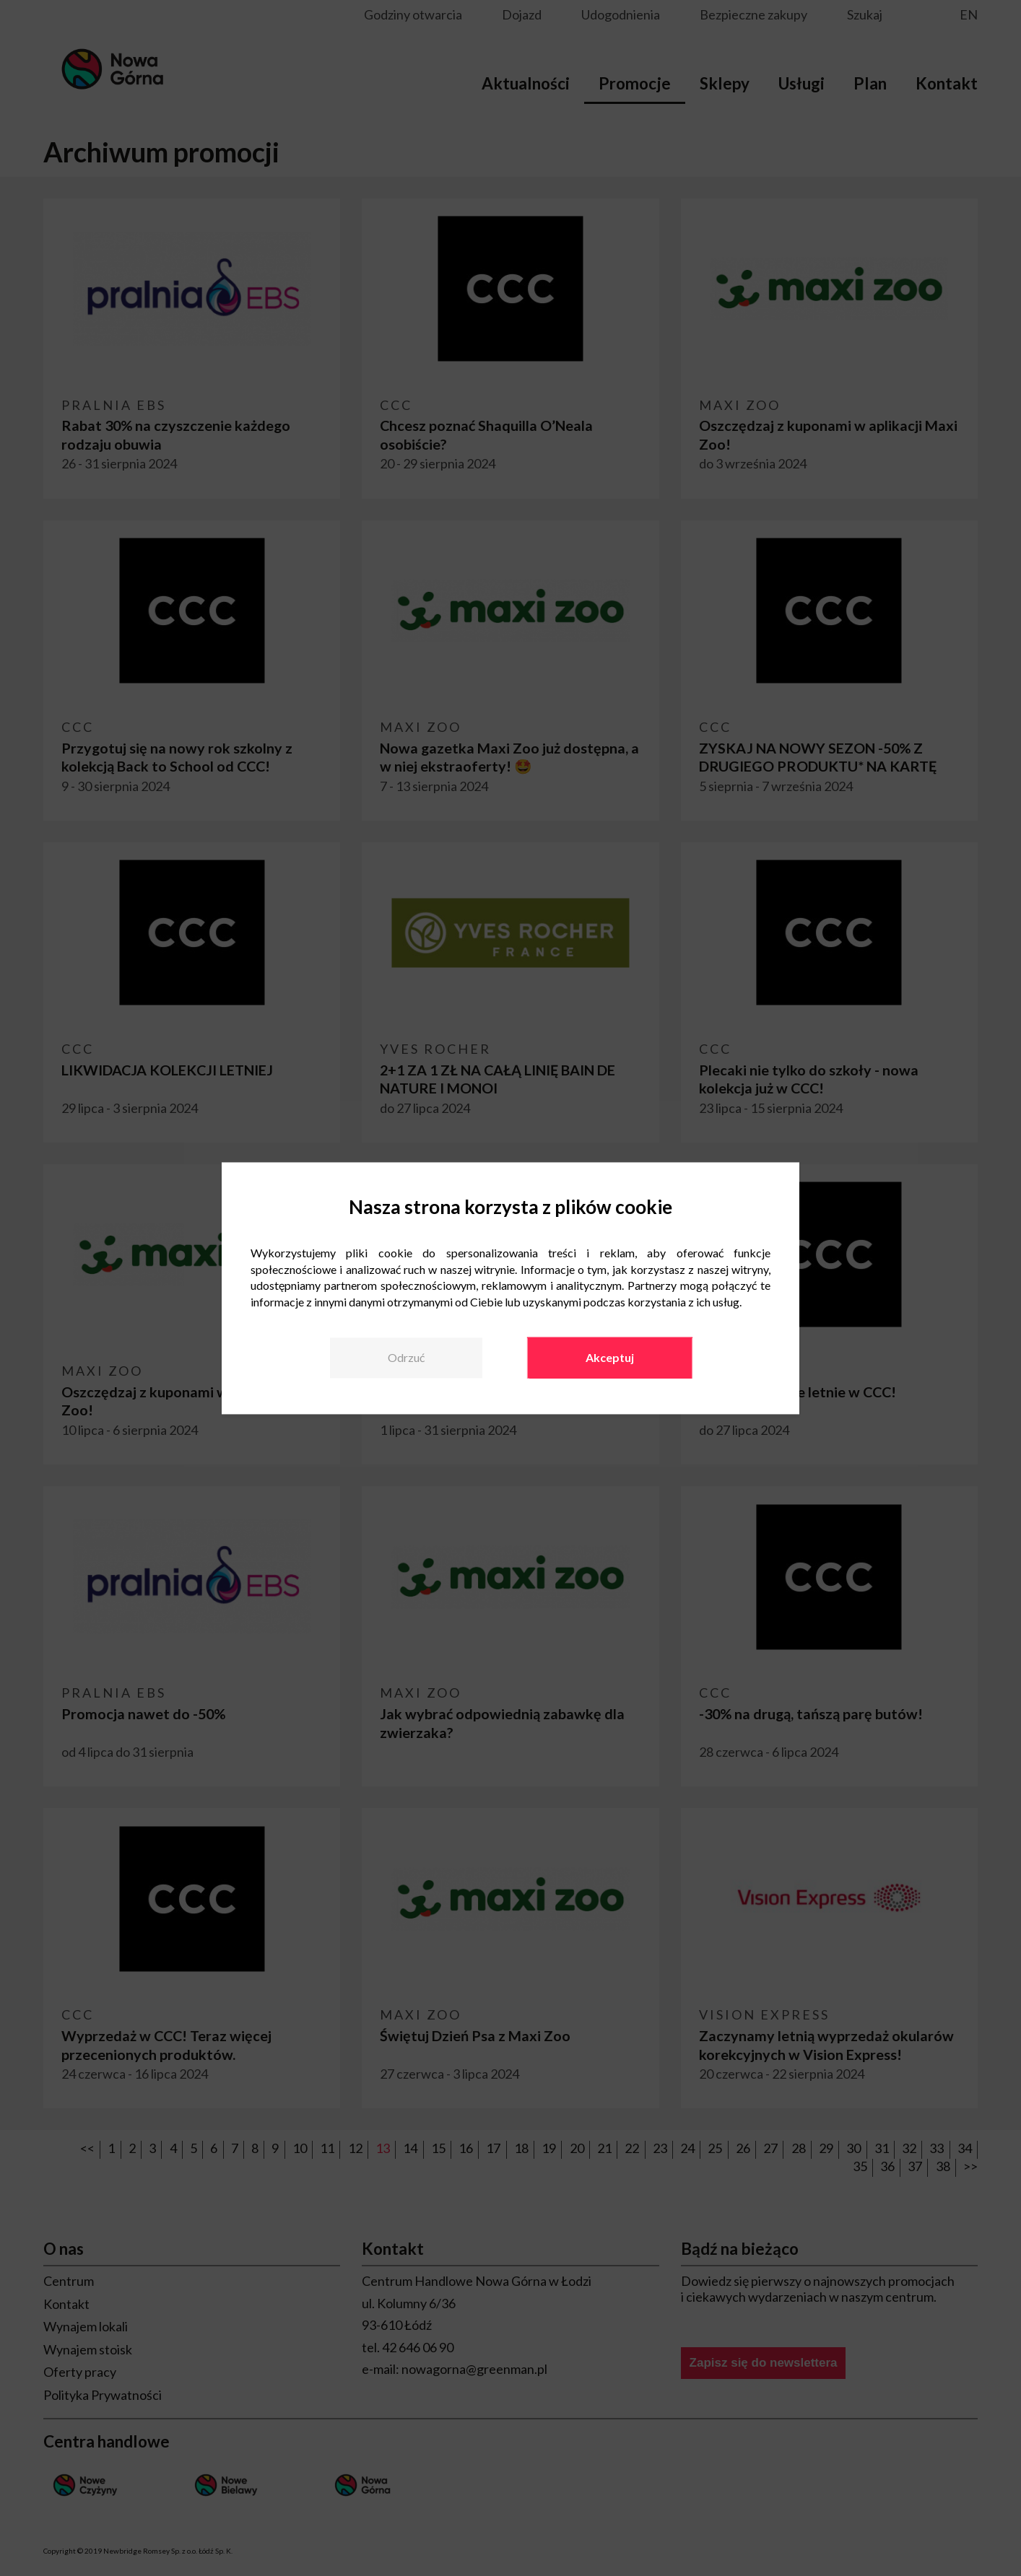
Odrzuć (406, 1357)
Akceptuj (610, 1357)
